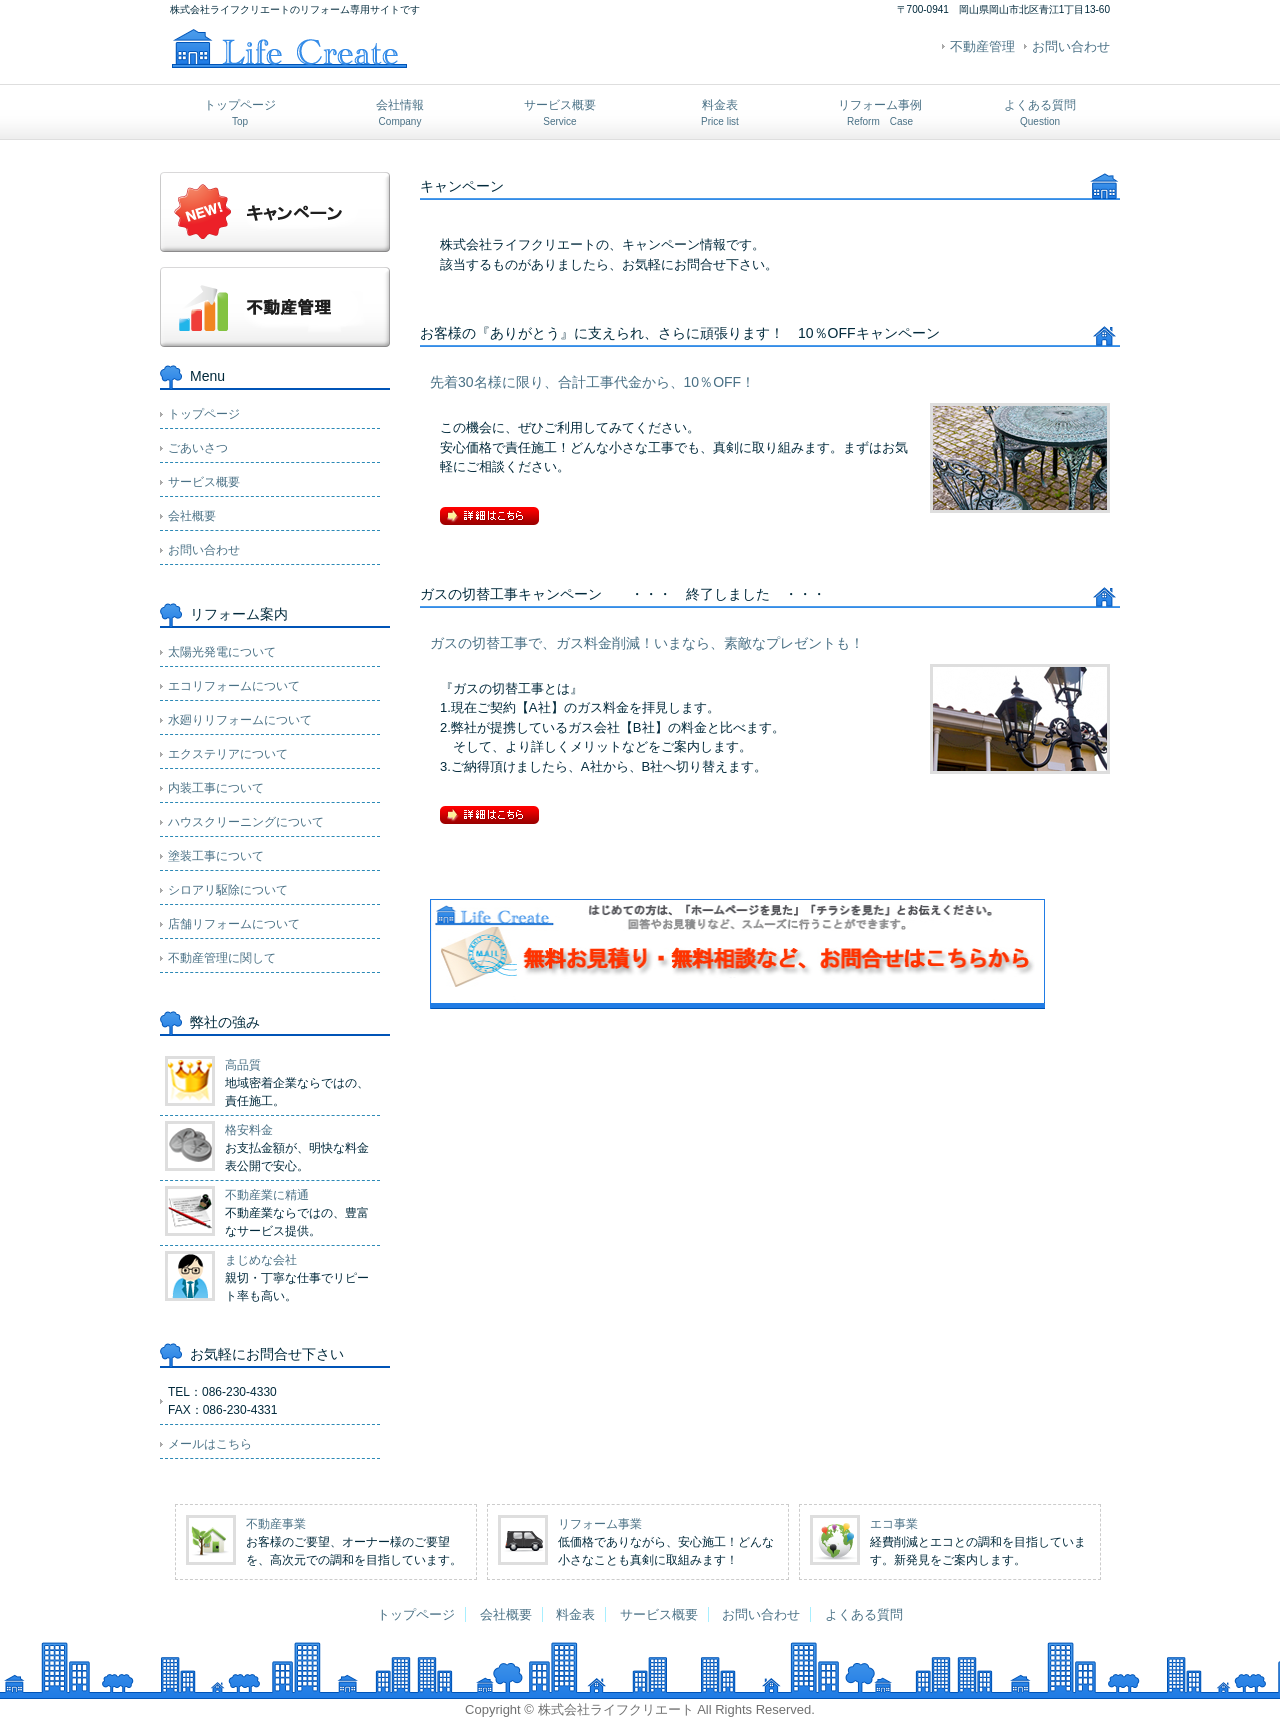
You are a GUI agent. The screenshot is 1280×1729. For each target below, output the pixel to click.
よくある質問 (1040, 112)
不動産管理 (982, 46)
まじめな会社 (261, 1260)
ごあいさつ (198, 448)
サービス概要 (560, 112)
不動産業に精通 (267, 1195)
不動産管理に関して (222, 958)
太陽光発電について (222, 652)
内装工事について (216, 788)
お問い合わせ (1071, 46)
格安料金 (249, 1130)
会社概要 (192, 516)
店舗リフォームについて (234, 924)
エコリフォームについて (234, 686)
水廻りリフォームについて (240, 720)
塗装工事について (216, 856)
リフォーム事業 (600, 1524)
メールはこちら (210, 1444)
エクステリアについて (228, 754)
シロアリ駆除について (228, 890)
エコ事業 (894, 1524)
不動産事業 (276, 1524)
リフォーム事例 (880, 112)
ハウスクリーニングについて (246, 822)
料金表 (720, 112)
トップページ (240, 112)
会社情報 (400, 112)
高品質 (243, 1065)
